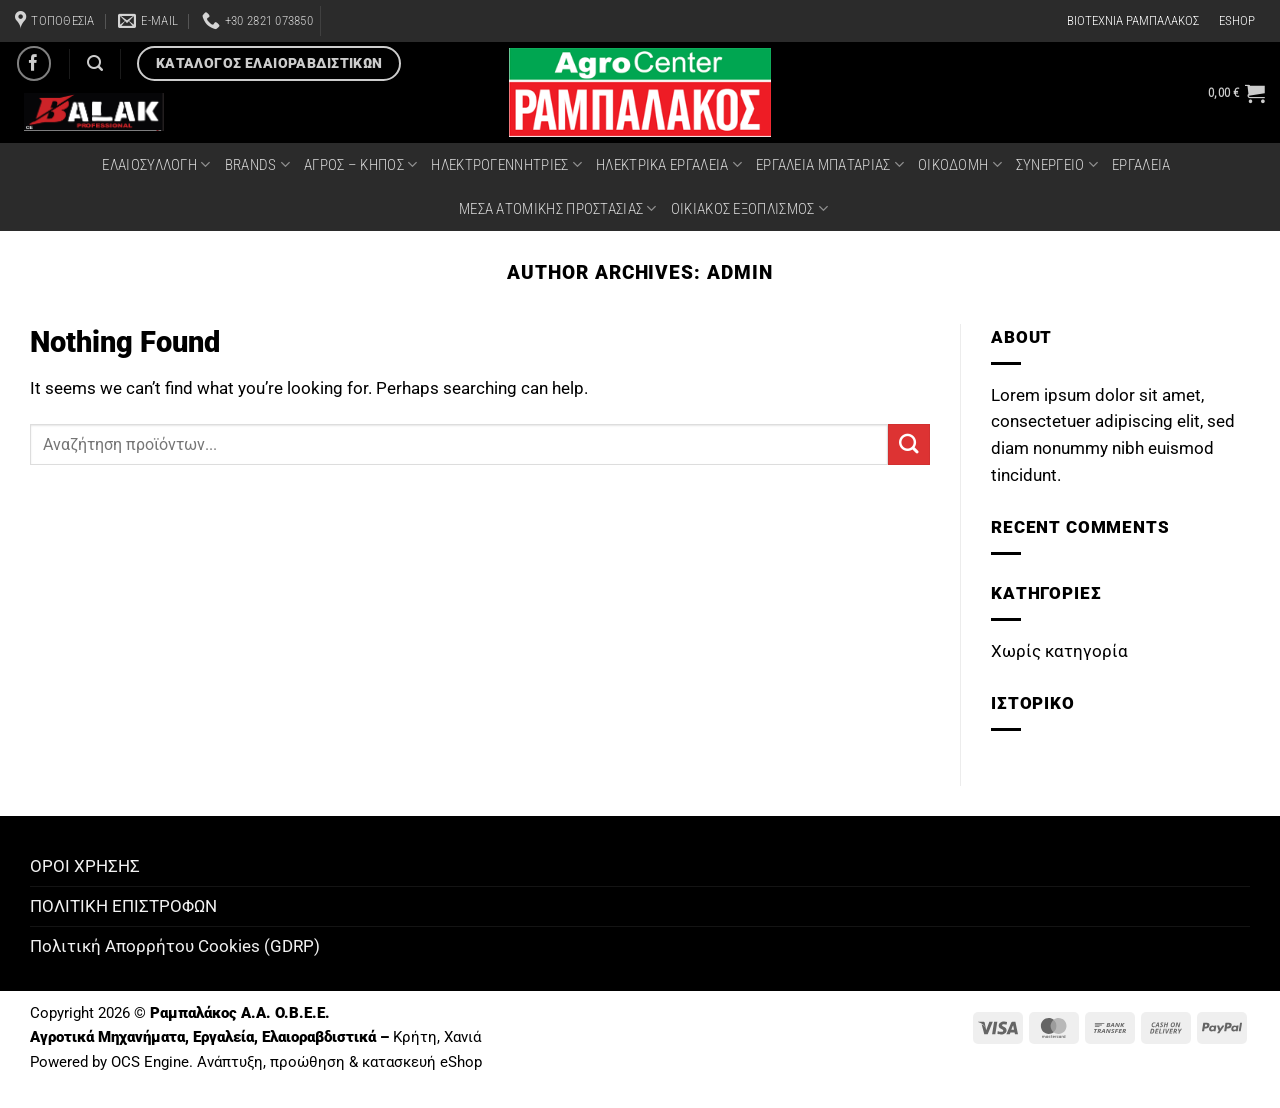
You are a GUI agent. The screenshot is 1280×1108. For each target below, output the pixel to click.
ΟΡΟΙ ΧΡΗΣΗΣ (85, 866)
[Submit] (909, 444)
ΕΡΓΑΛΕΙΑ (1141, 165)
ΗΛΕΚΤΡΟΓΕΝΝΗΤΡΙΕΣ (506, 164)
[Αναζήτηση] (95, 63)
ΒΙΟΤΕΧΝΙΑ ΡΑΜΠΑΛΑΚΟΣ (1133, 20)
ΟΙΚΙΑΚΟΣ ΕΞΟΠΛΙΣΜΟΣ (749, 208)
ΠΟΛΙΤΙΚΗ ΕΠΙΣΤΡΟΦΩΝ (123, 906)
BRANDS (257, 164)
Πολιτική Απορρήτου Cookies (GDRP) (175, 946)
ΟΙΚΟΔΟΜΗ (960, 164)
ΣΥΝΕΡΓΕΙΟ (1057, 164)
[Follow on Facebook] (34, 63)
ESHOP (1237, 20)
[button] (1236, 93)
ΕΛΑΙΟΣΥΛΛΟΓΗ (156, 164)
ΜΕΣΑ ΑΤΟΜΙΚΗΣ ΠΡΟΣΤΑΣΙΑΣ (558, 208)
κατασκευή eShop (422, 1062)
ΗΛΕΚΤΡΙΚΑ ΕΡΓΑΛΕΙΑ (669, 164)
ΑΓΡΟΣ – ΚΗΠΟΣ (360, 164)
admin (740, 272)
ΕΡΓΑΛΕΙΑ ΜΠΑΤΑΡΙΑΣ (830, 164)
